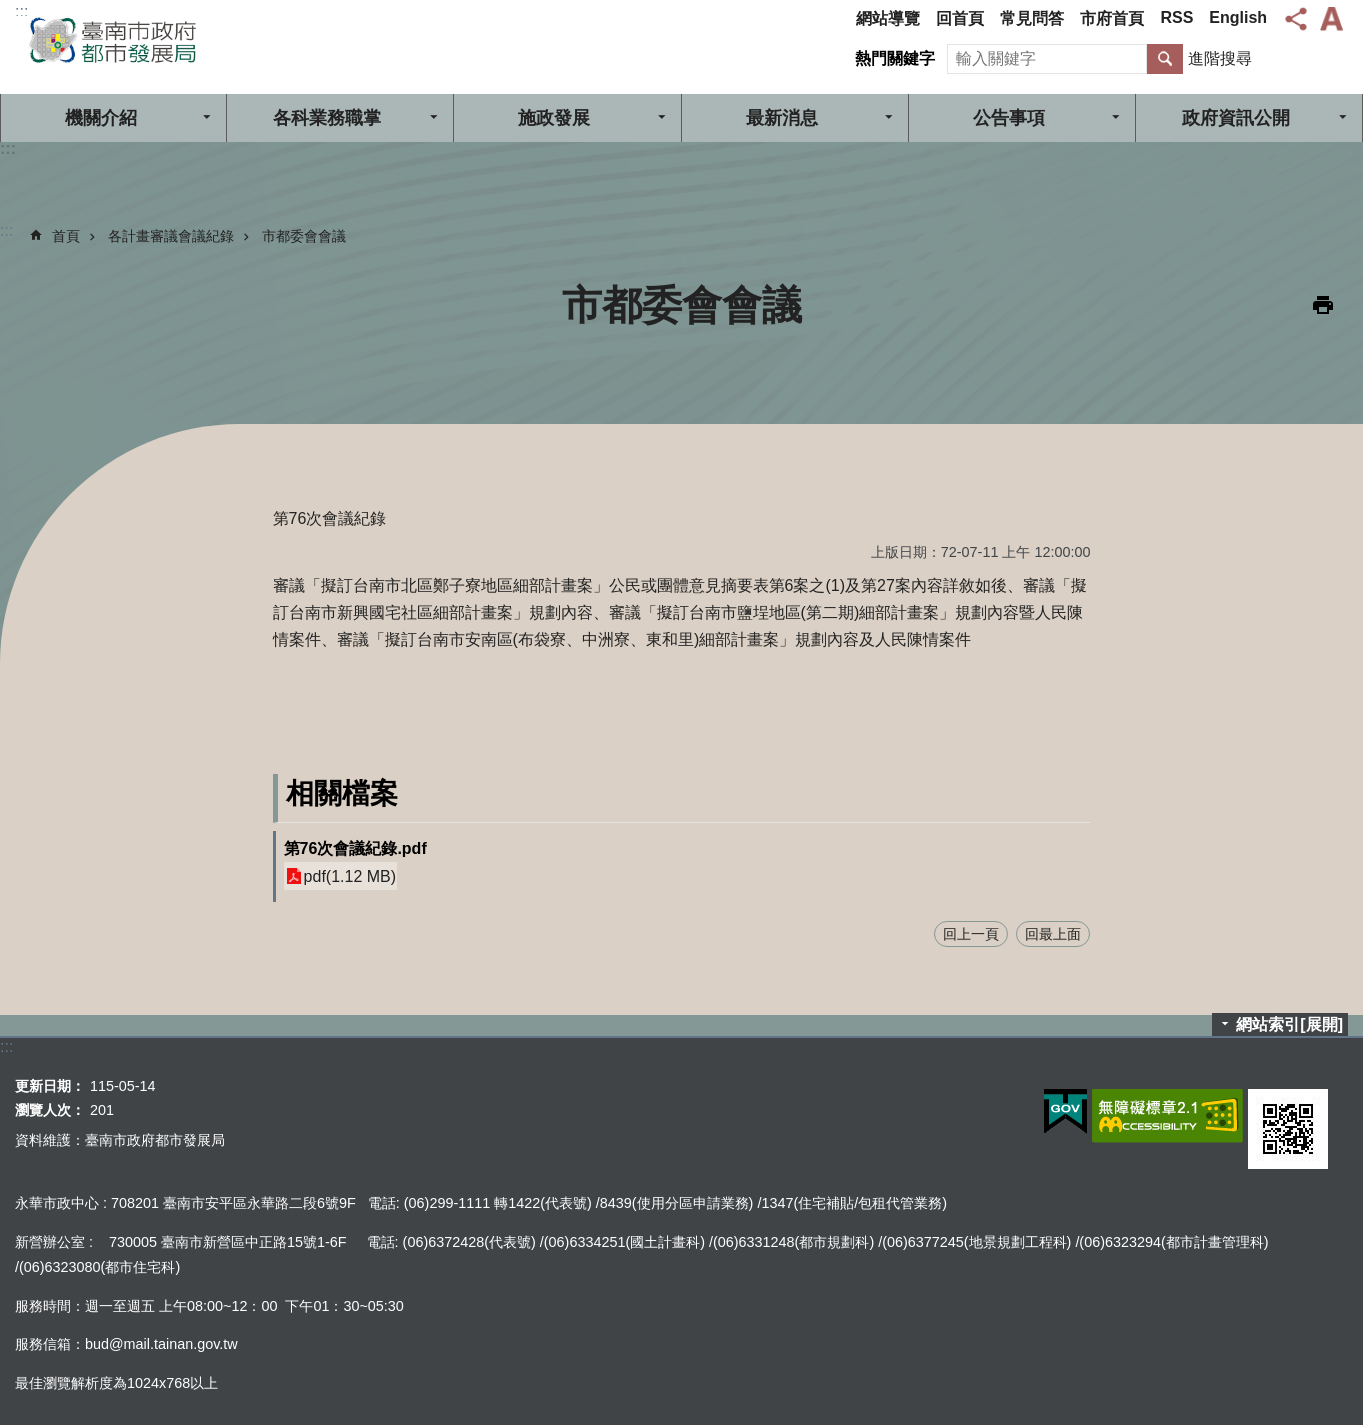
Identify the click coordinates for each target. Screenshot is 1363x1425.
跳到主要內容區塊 (10, 10)
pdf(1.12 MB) (350, 876)
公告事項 (1009, 118)
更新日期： (50, 1086)
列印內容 (1323, 305)
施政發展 (554, 118)
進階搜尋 (1220, 58)
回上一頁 (971, 934)
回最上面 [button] (1053, 934)
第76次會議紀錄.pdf (355, 848)
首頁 (66, 236)
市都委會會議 (304, 236)
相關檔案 (342, 793)
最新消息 (782, 118)
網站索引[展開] (1289, 1024)
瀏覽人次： (50, 1110)
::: (21, 11)
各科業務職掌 (327, 118)
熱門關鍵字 (895, 58)
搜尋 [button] (1165, 59)
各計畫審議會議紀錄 (171, 236)
